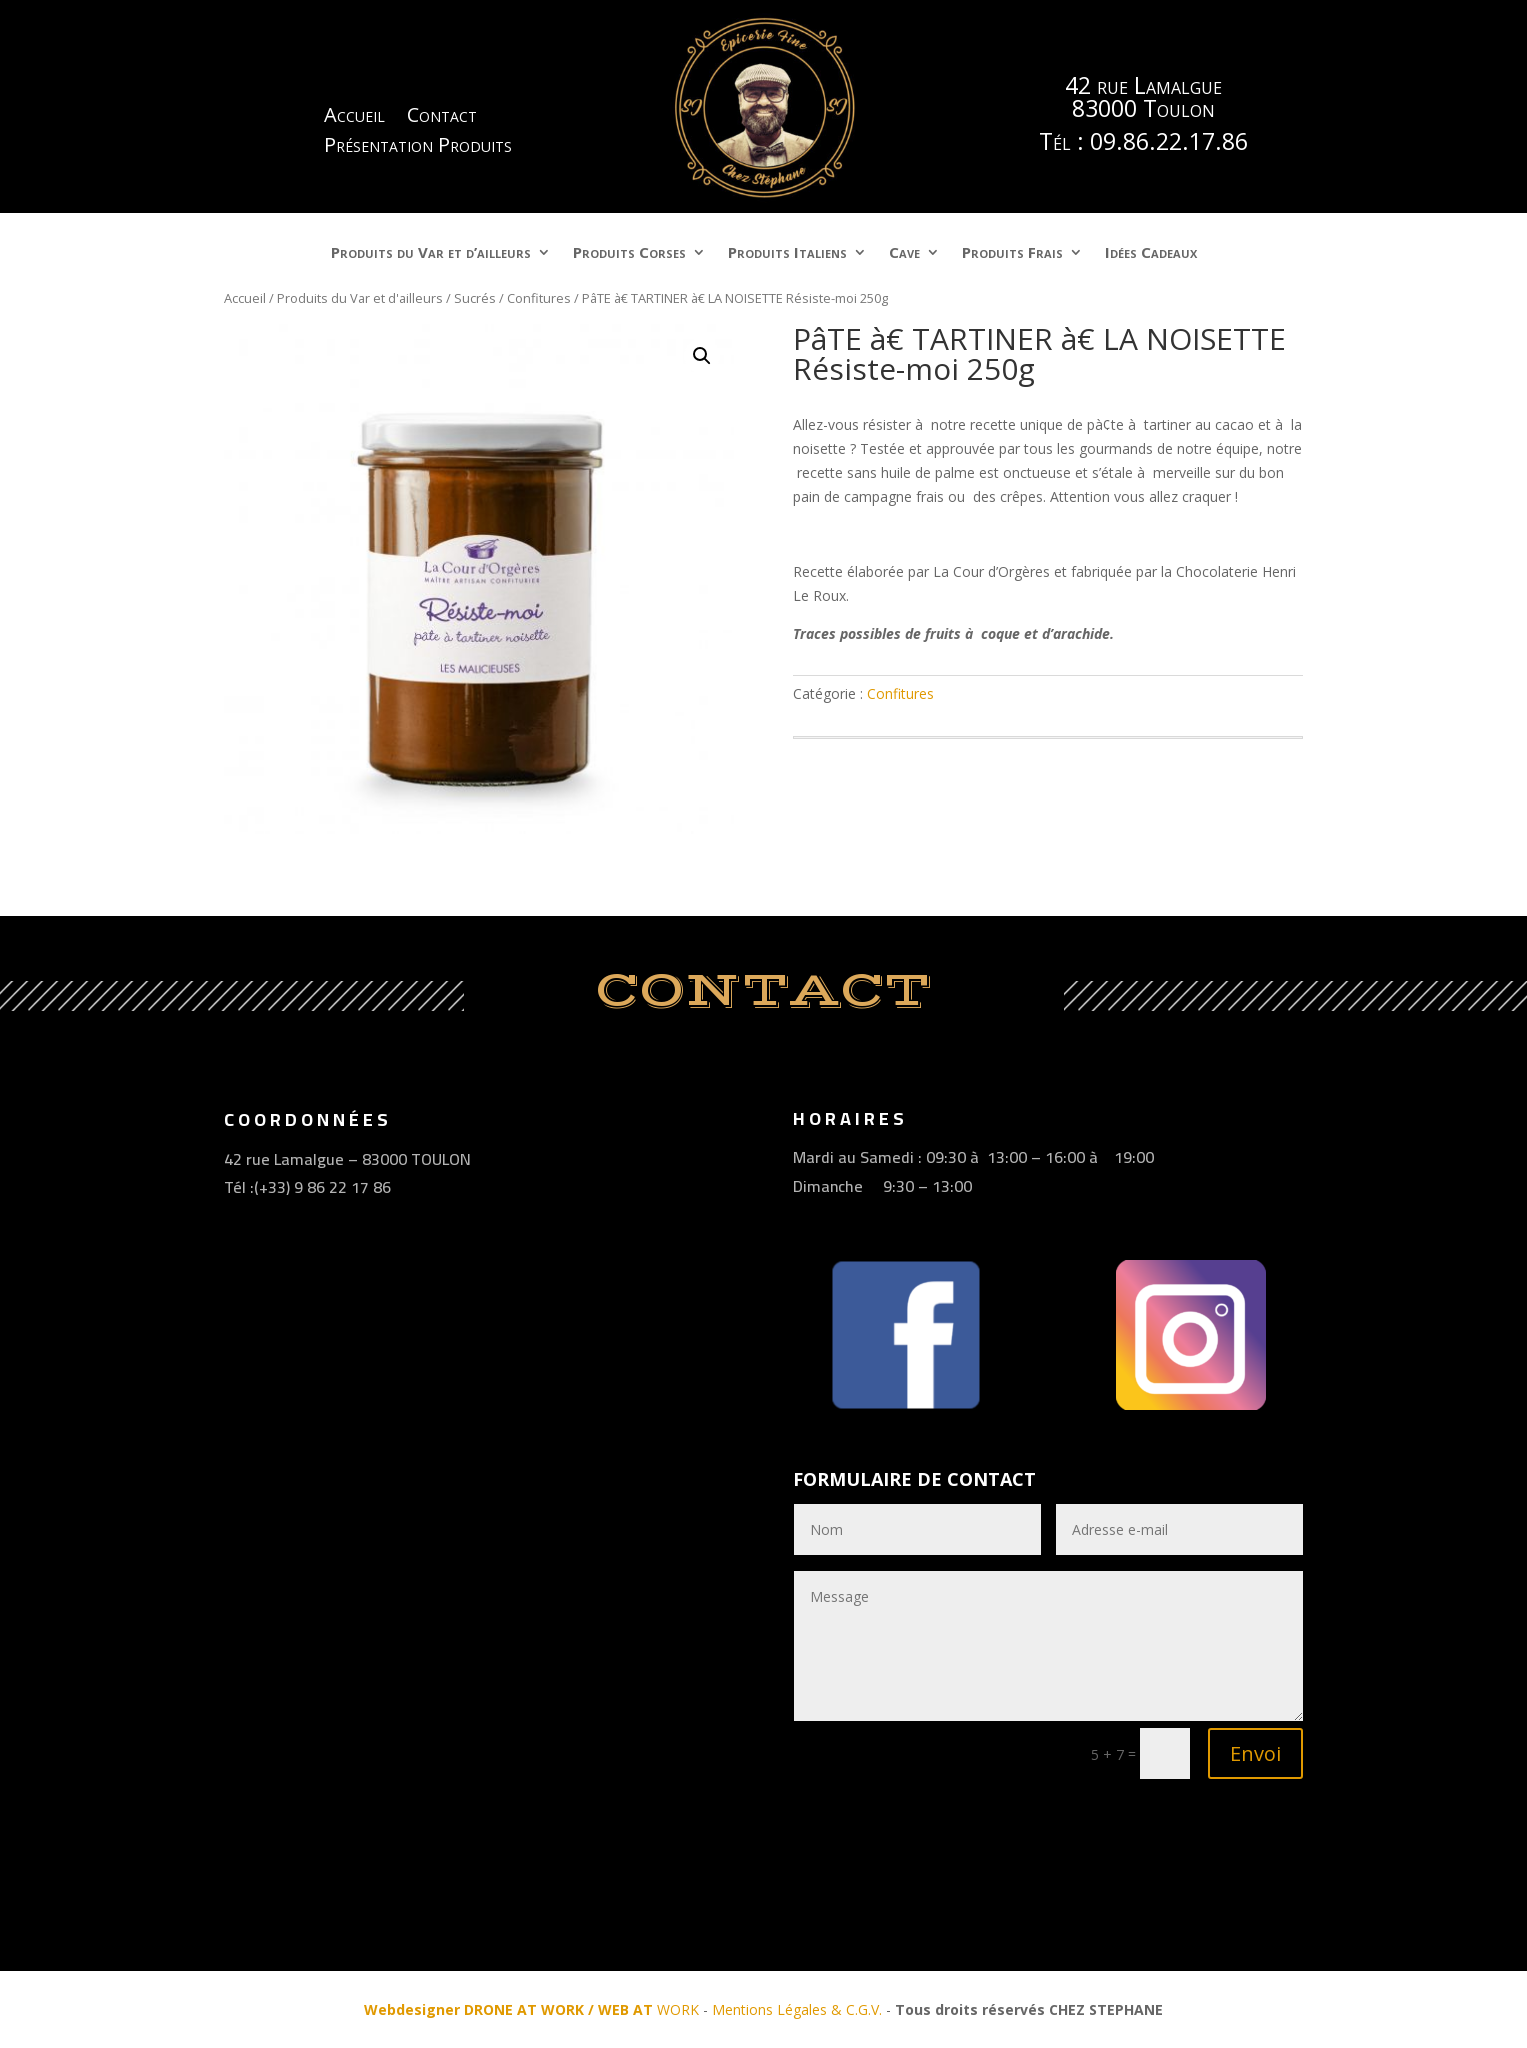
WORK (531, 2009)
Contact (442, 118)
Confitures (539, 298)
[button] (702, 356)
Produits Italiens (787, 254)
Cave (904, 254)
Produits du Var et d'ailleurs (360, 298)
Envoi (1255, 1753)
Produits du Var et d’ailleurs (431, 254)
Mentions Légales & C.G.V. (797, 2009)
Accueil (354, 118)
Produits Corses (629, 254)
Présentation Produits (418, 148)
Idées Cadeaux (1151, 254)
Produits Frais (1012, 254)
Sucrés (475, 298)
